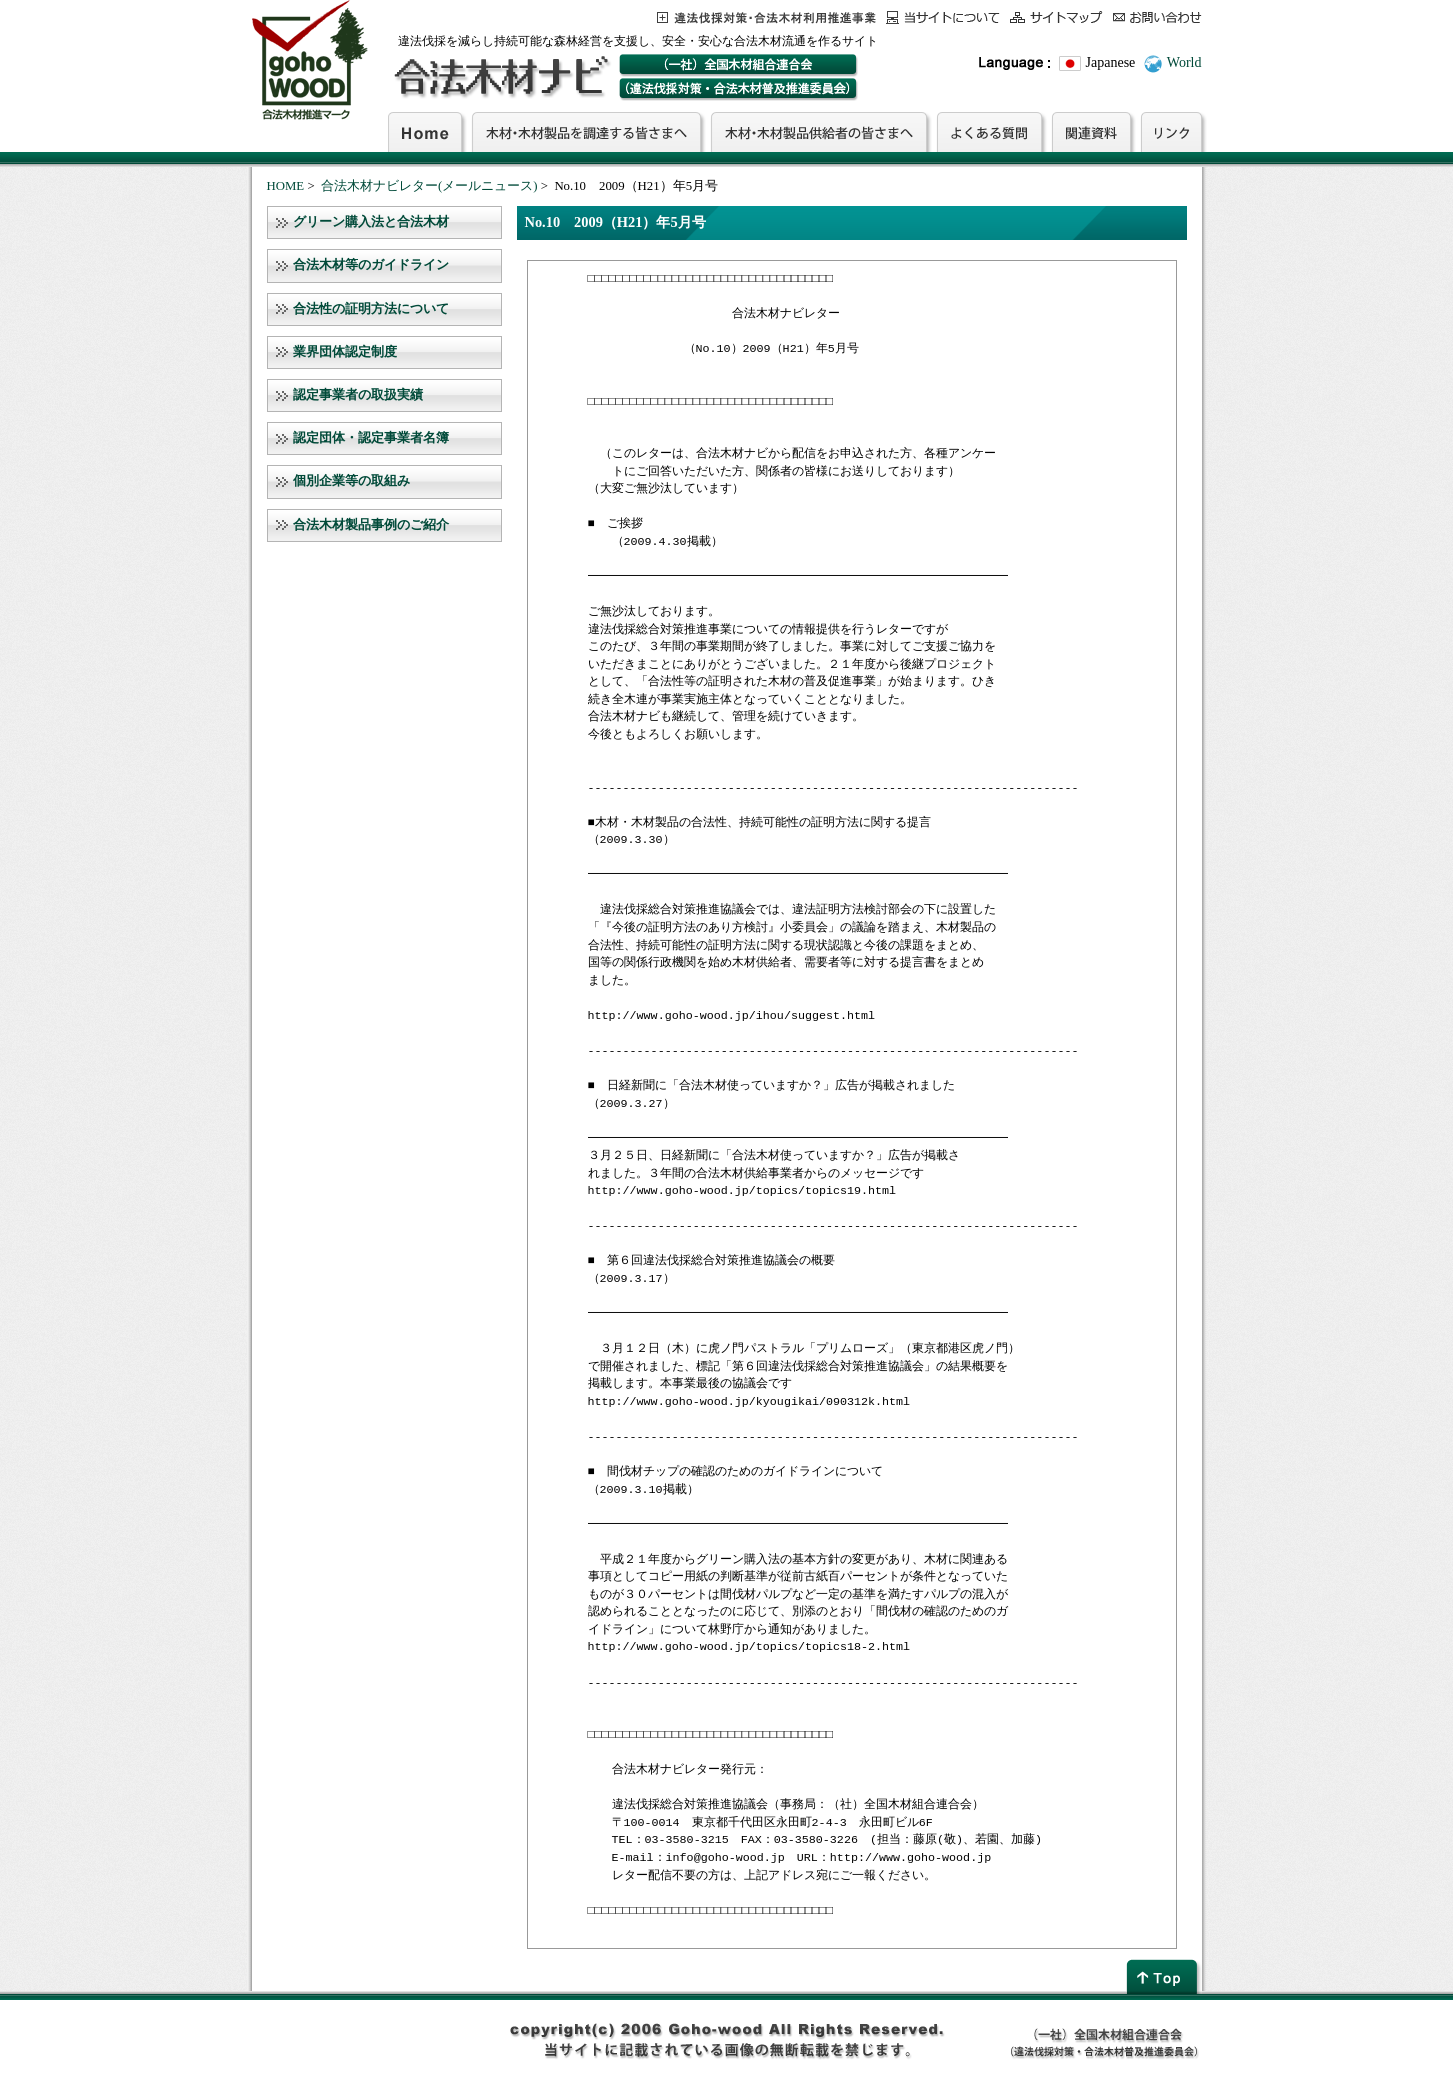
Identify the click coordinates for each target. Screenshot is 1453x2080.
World (1184, 62)
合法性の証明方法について (371, 309)
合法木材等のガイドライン (371, 265)
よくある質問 (989, 132)
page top (1164, 1976)
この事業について (766, 17)
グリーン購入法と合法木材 (371, 222)
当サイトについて (943, 17)
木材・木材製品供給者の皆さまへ (819, 132)
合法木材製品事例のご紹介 (371, 525)
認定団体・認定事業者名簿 (371, 438)
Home (425, 132)
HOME (286, 186)
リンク (1171, 132)
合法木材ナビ (500, 77)
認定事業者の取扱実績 (358, 395)
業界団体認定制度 (345, 352)
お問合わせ (1157, 17)
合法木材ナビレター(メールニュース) (429, 186)
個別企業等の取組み (351, 481)
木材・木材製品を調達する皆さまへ (586, 132)
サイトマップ (1056, 17)
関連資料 (1091, 132)
